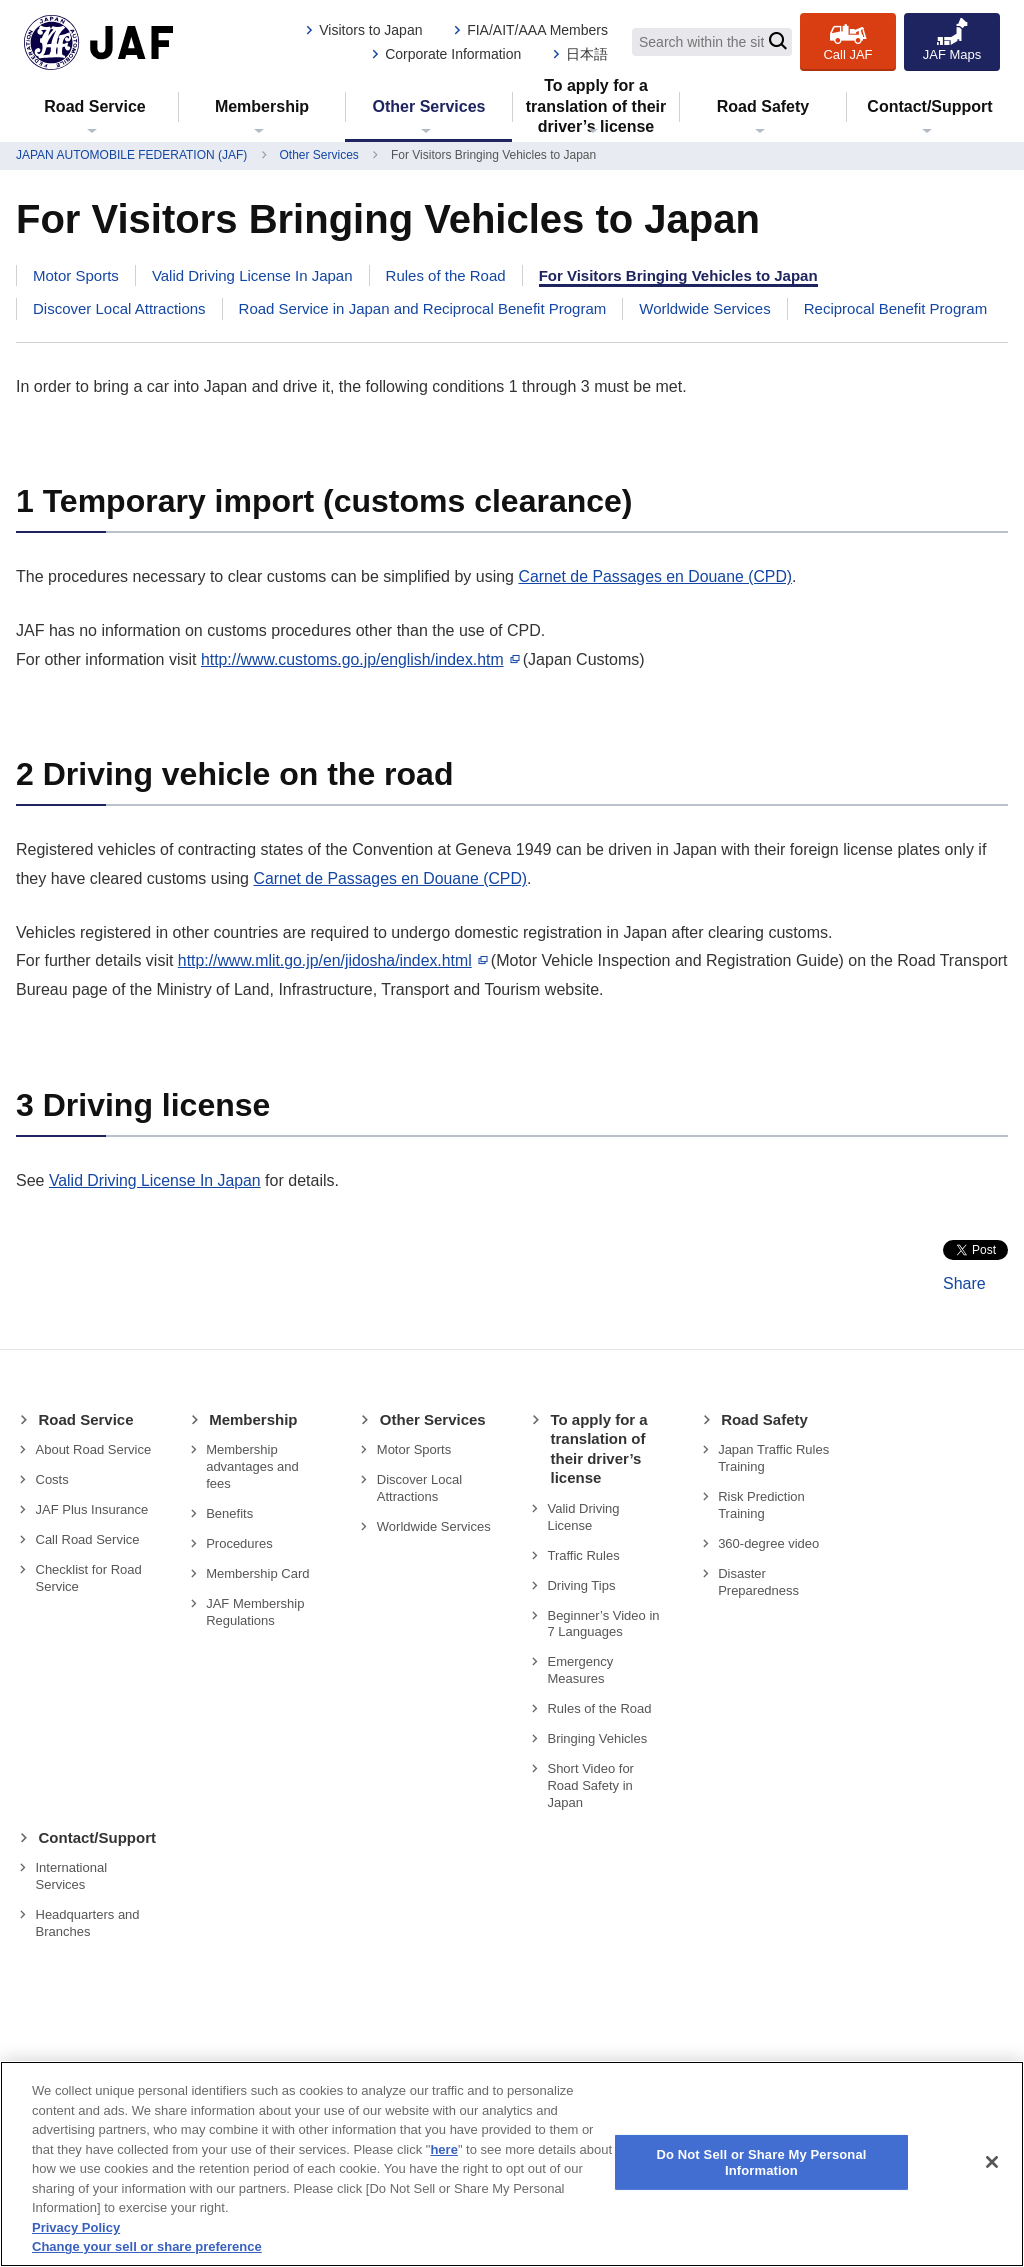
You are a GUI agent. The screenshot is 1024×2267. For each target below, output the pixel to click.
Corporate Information (453, 54)
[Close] (992, 2162)
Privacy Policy (76, 2227)
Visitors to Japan (370, 30)
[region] (512, 2164)
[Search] (778, 42)
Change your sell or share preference (147, 2246)
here (443, 2149)
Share (964, 1283)
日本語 (587, 54)
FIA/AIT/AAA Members (537, 30)
